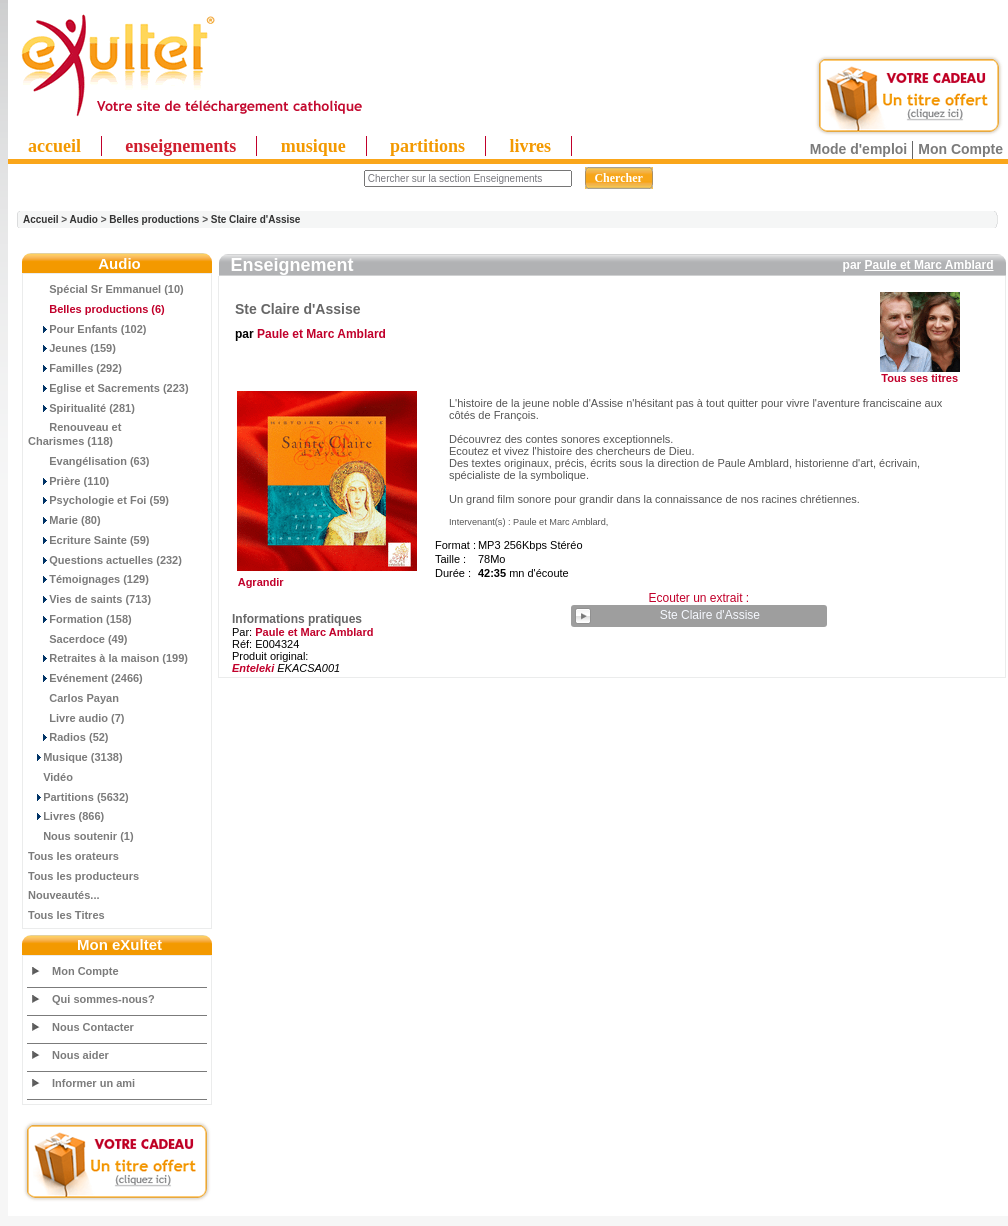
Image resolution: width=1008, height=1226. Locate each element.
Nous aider (80, 1055)
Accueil (41, 219)
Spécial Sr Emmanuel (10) (106, 289)
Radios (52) (68, 737)
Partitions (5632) (78, 797)
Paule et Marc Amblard (929, 265)
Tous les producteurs (83, 876)
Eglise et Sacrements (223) (108, 388)
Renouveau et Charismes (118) (74, 434)
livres (530, 146)
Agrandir (324, 577)
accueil (54, 146)
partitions (427, 146)
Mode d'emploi (858, 149)
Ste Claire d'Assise (256, 219)
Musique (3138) (75, 757)
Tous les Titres (66, 915)
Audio (84, 219)
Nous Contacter (93, 1027)
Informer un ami (93, 1083)
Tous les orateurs (73, 856)
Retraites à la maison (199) (108, 658)
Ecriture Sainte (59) (89, 540)
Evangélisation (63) (89, 461)
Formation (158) (80, 619)
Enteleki (253, 668)
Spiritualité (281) (81, 408)
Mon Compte (960, 149)
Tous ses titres (919, 378)
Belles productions (154, 219)
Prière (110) (68, 481)
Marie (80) (64, 520)
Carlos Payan (73, 698)
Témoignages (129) (88, 579)
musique (313, 146)
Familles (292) (75, 368)
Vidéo (50, 777)
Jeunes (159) (72, 348)
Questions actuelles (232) (105, 560)
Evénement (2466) (85, 678)
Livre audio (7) (76, 718)
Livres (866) (66, 816)
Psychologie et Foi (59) (98, 500)
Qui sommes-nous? (103, 999)
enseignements (180, 146)
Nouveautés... (64, 895)
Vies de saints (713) (89, 599)
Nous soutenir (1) (81, 836)
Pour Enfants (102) (87, 329)
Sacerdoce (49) (78, 639)
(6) (96, 309)
